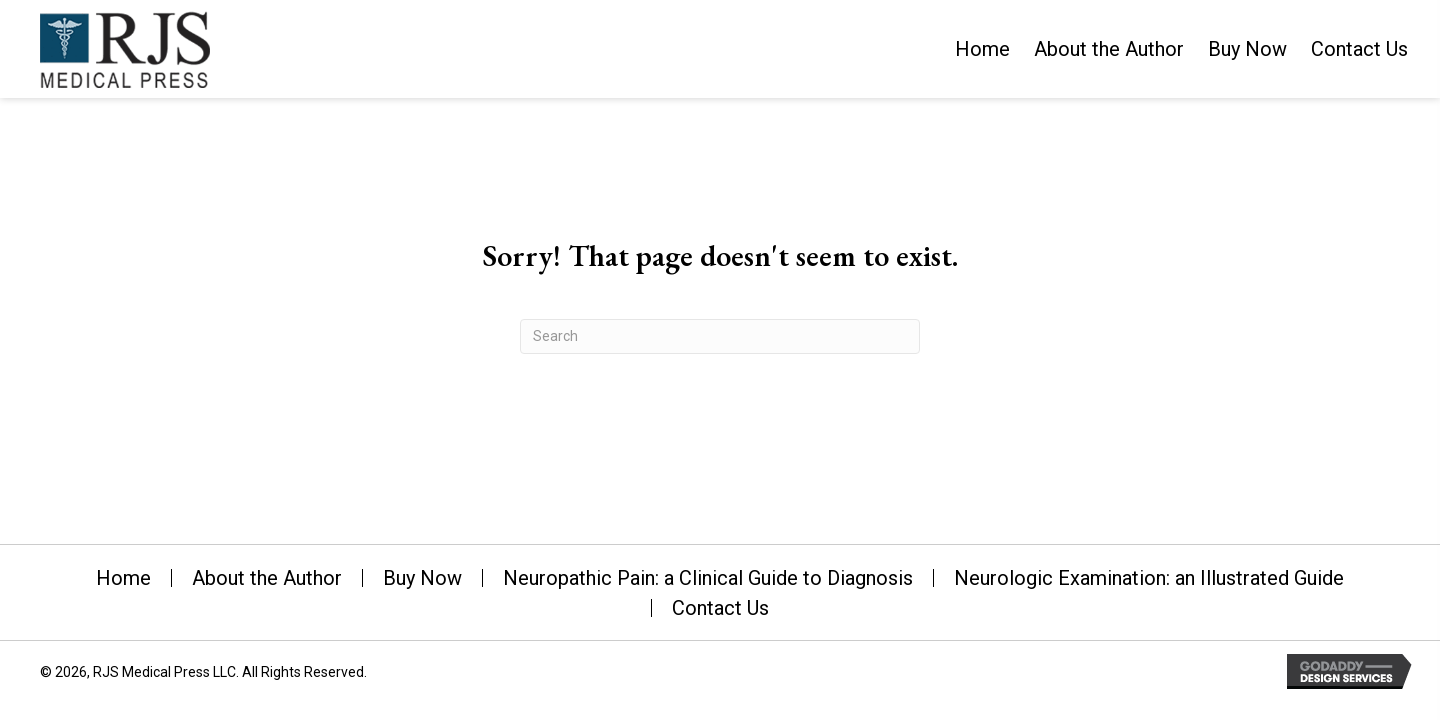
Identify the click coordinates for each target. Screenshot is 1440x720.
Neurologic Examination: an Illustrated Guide (1149, 578)
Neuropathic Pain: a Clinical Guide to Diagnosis (708, 578)
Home (123, 578)
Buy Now (422, 578)
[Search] (720, 336)
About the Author (267, 578)
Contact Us (720, 608)
